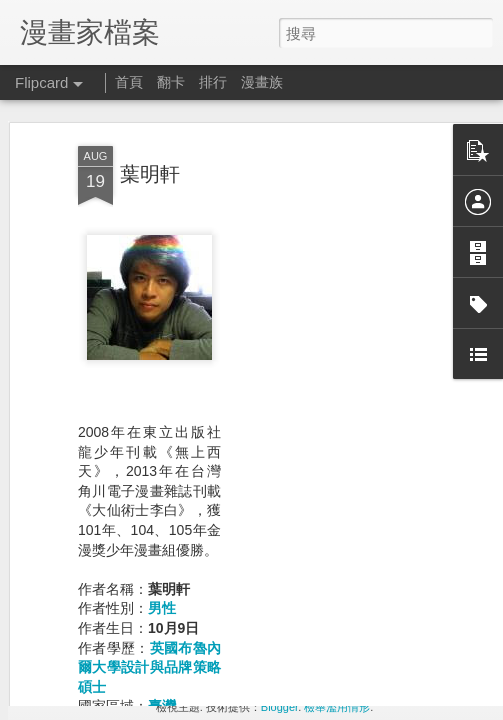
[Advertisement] (331, 354)
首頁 (129, 82)
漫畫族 (262, 82)
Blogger (279, 707)
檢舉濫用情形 (337, 707)
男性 (162, 502)
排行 (213, 82)
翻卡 (171, 82)
